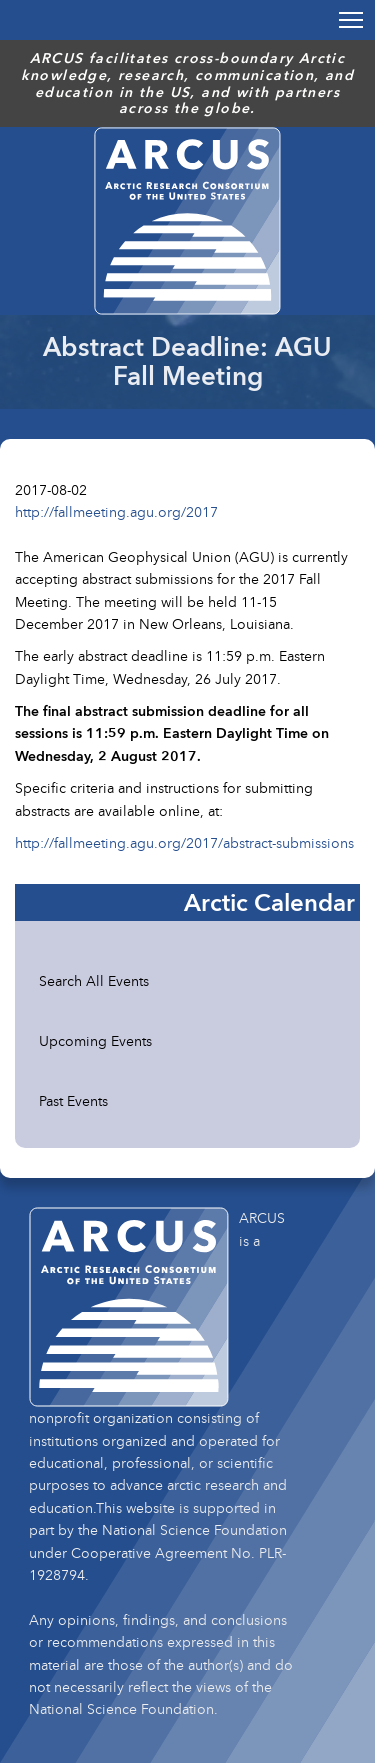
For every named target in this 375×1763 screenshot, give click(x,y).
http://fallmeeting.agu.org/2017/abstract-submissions (184, 842)
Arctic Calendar (269, 902)
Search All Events (94, 980)
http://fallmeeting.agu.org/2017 (116, 511)
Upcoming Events (95, 1040)
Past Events (73, 1100)
